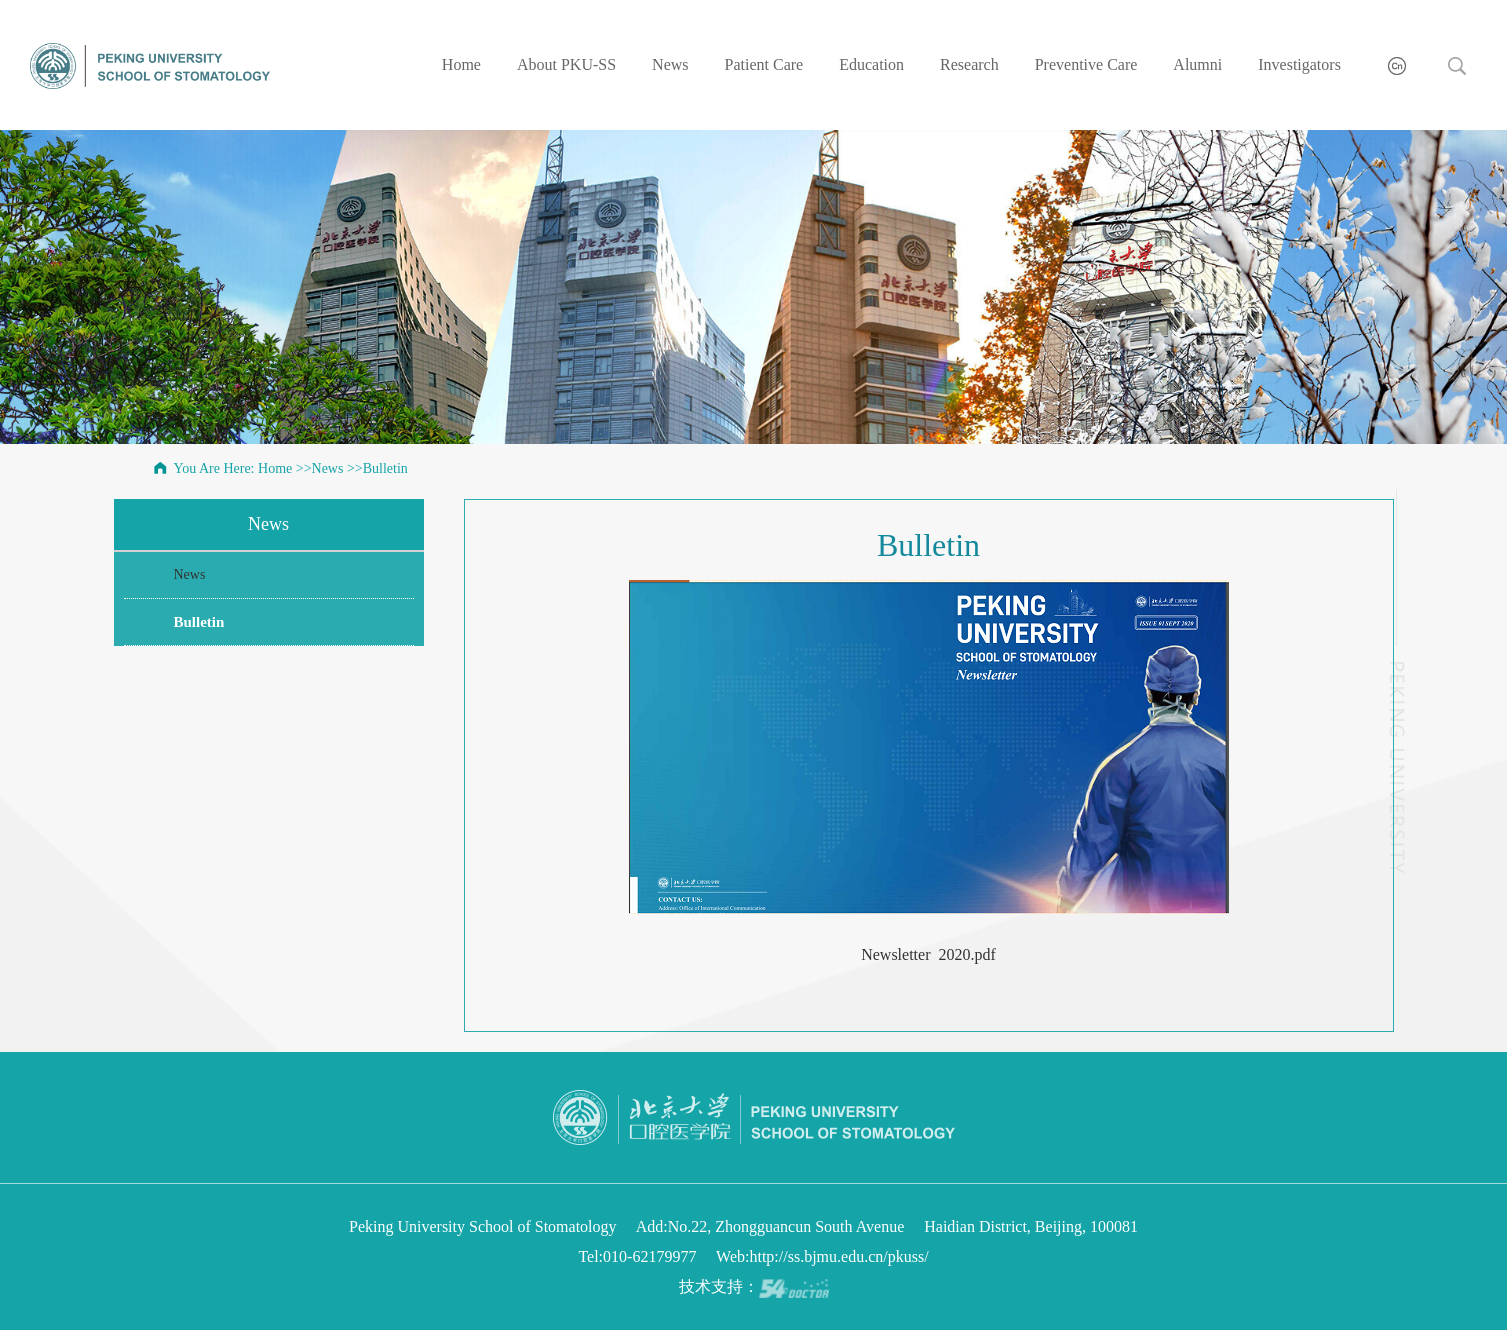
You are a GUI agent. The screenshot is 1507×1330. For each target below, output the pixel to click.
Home (461, 64)
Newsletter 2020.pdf (928, 954)
